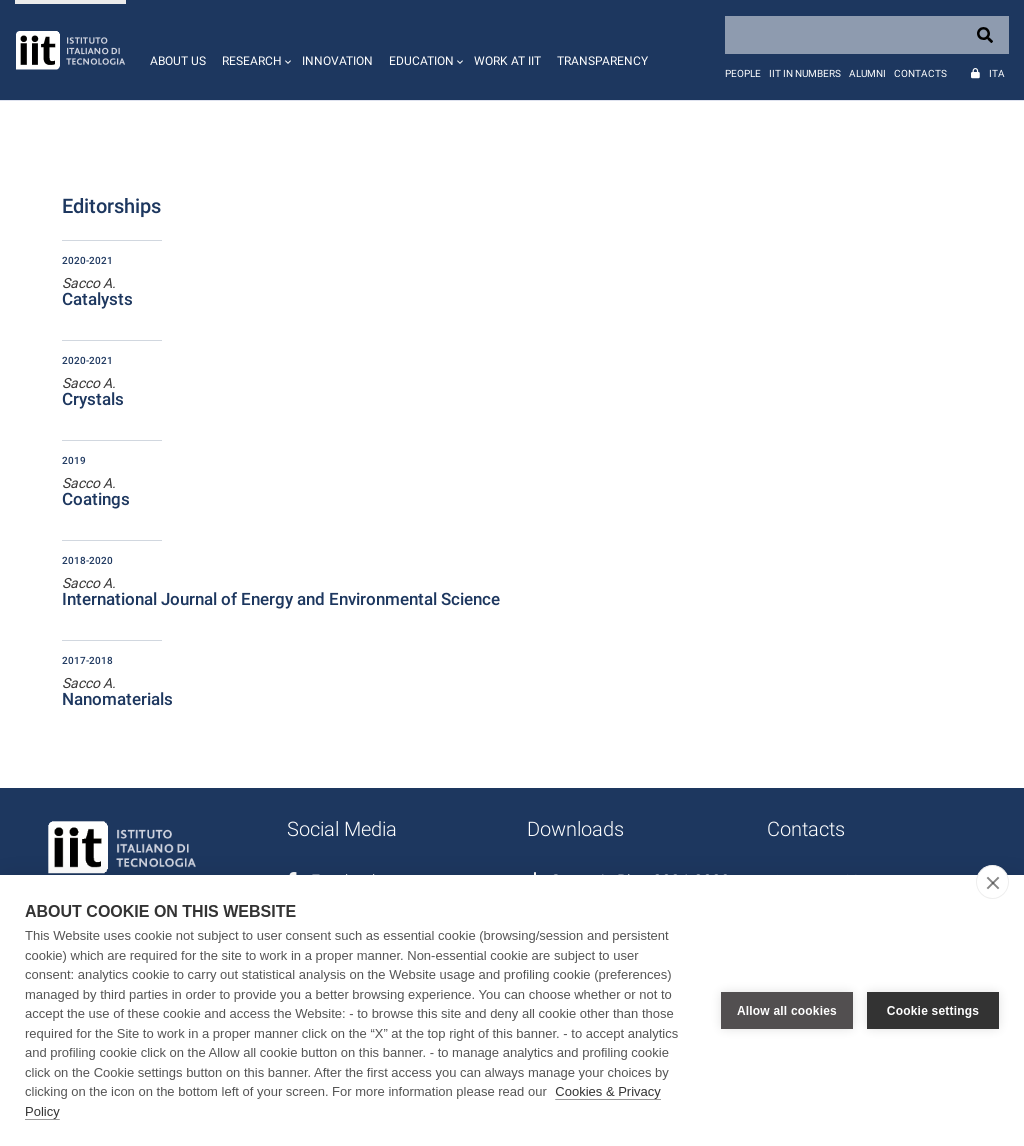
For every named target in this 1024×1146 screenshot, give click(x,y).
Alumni (867, 73)
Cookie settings (933, 1011)
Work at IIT (507, 61)
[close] (992, 882)
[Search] (867, 35)
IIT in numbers (805, 73)
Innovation (337, 61)
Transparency (602, 61)
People (743, 73)
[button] (254, 50)
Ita (997, 73)
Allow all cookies (787, 1011)
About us (178, 61)
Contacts (920, 73)
